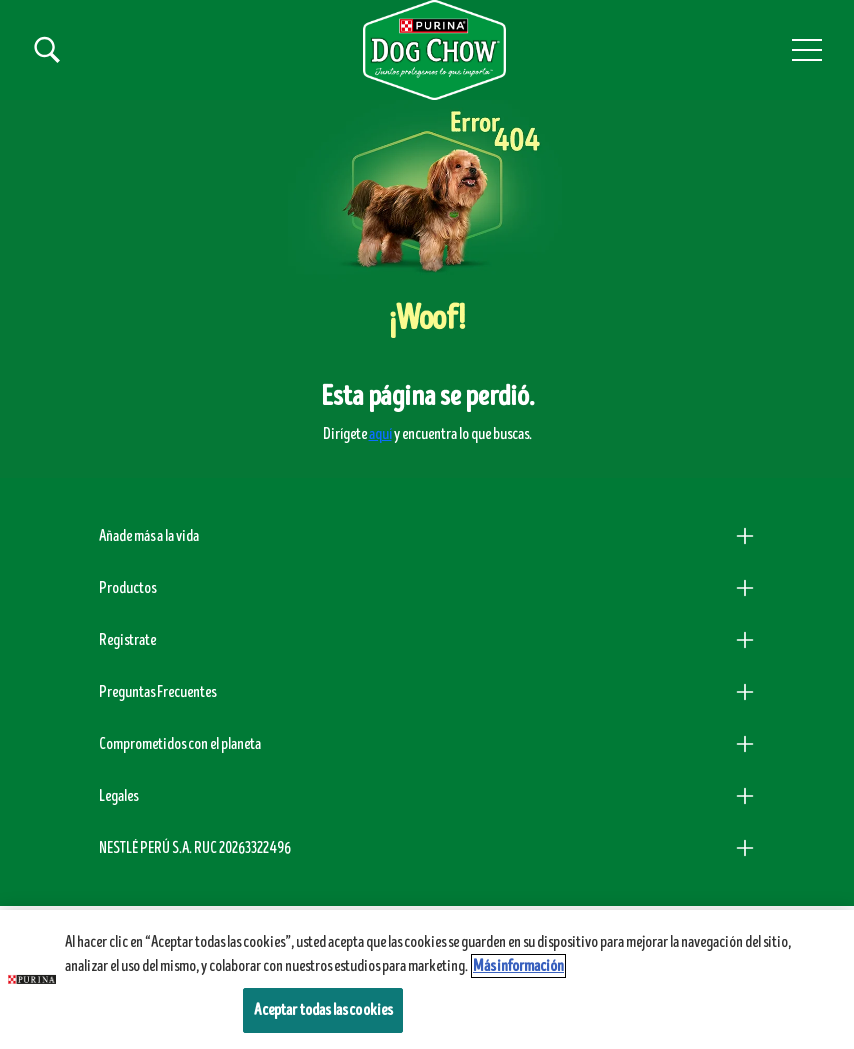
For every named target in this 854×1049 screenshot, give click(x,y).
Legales (118, 796)
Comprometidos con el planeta (180, 744)
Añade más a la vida (149, 536)
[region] (427, 979)
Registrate (127, 640)
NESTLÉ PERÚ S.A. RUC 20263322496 (195, 848)
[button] (807, 50)
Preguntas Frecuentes (157, 692)
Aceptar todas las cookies (323, 1010)
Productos (127, 588)
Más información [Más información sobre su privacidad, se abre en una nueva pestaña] (518, 966)
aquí (380, 434)
